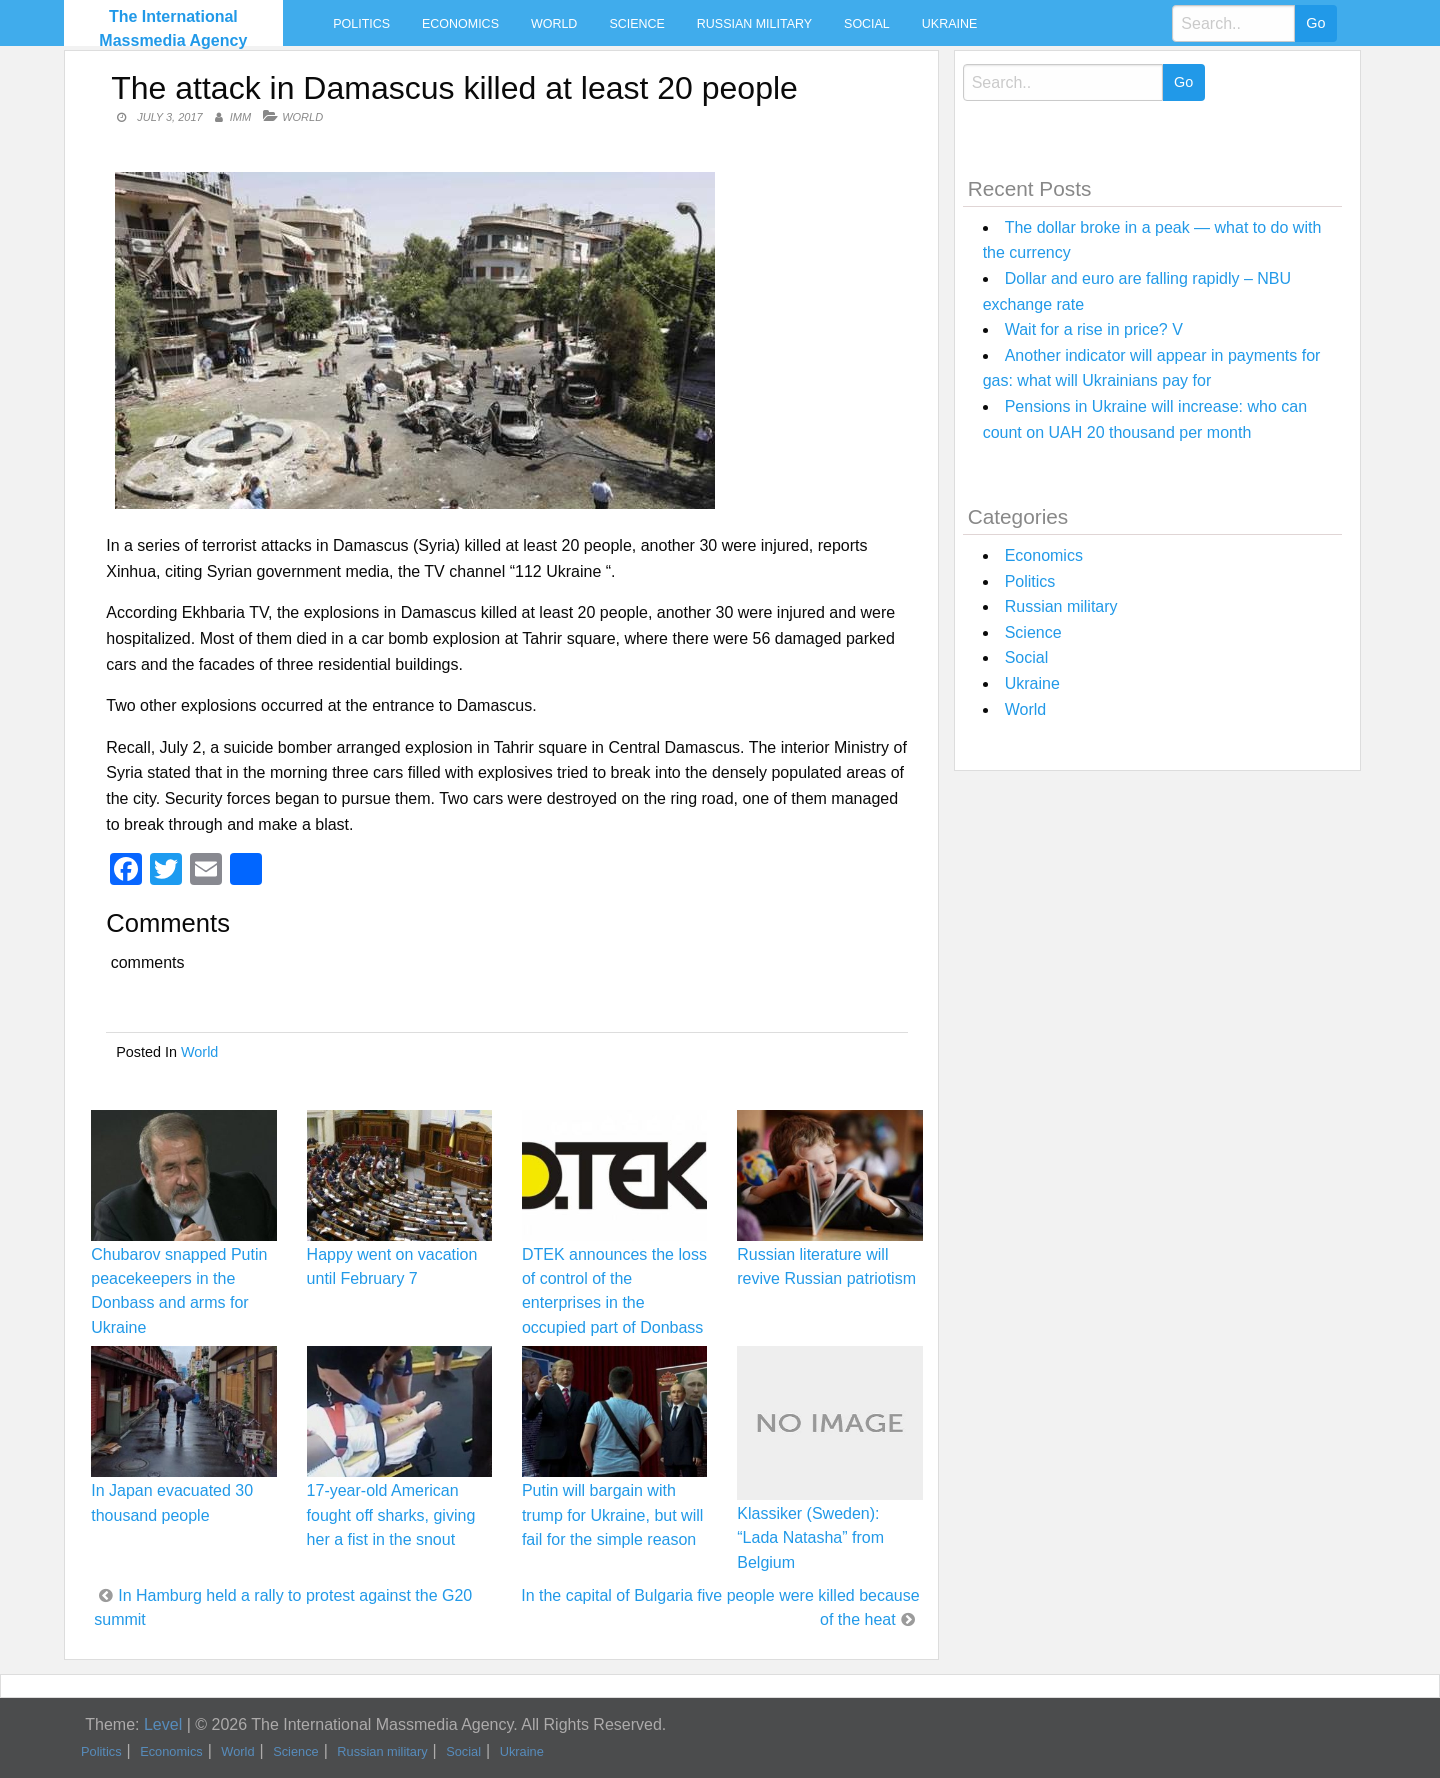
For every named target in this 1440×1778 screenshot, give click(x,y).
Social (867, 24)
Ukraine (949, 24)
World (554, 24)
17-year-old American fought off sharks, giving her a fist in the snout (391, 1514)
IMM (240, 117)
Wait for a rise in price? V (1094, 329)
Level (163, 1724)
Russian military (754, 24)
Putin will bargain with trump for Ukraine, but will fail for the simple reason (612, 1514)
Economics (460, 24)
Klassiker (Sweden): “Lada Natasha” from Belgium (810, 1537)
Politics (361, 24)
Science (636, 24)
